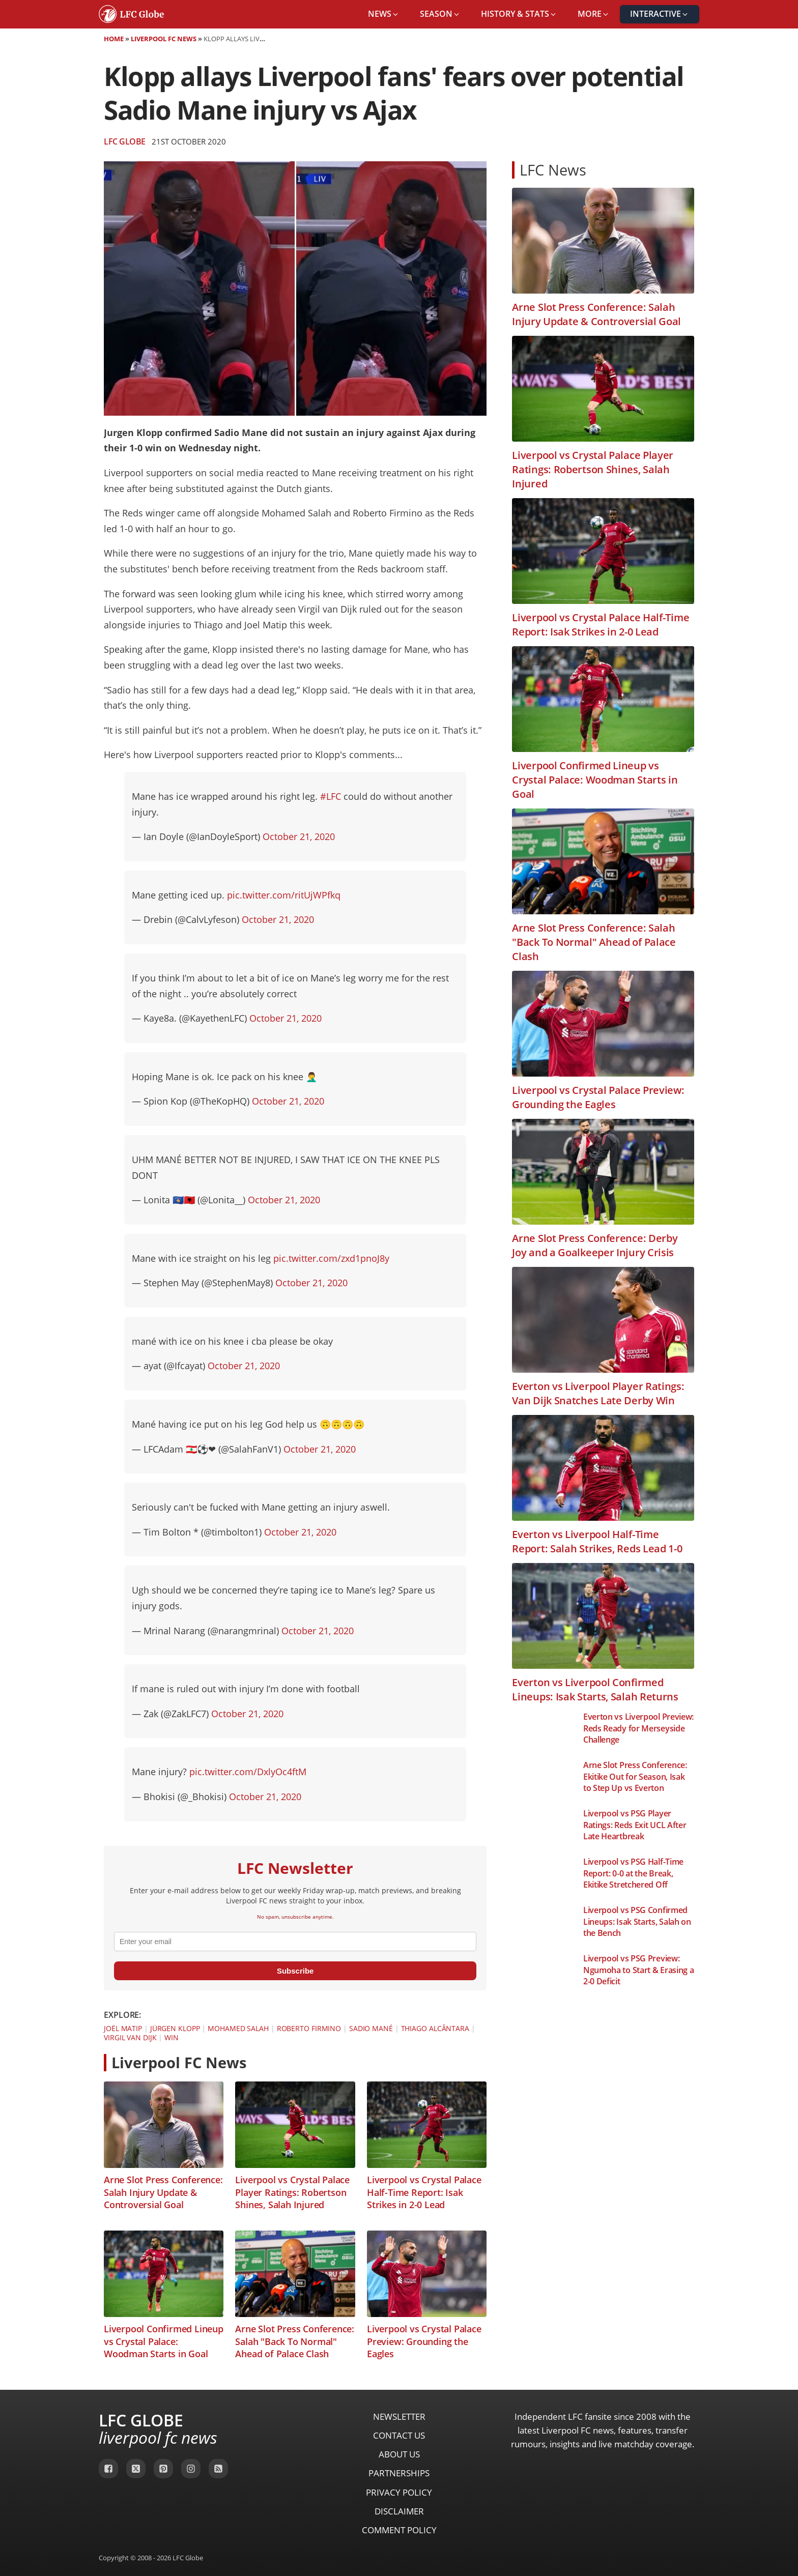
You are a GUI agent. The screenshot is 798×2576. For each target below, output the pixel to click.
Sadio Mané (371, 2028)
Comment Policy (399, 2530)
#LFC (330, 796)
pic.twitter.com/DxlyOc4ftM (247, 1771)
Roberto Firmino (309, 2028)
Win (171, 2037)
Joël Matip (123, 2028)
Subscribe (295, 1970)
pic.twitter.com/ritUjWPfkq (283, 895)
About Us (399, 2454)
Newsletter (399, 2416)
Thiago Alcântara (435, 2028)
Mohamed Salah (238, 2028)
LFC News (553, 170)
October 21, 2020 (299, 836)
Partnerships (399, 2473)
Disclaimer (399, 2511)
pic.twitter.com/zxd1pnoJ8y (331, 1258)
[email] (295, 1941)
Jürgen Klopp (175, 2028)
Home (114, 38)
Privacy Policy (399, 2492)
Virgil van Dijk (130, 2037)
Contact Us (399, 2435)
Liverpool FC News (163, 38)
